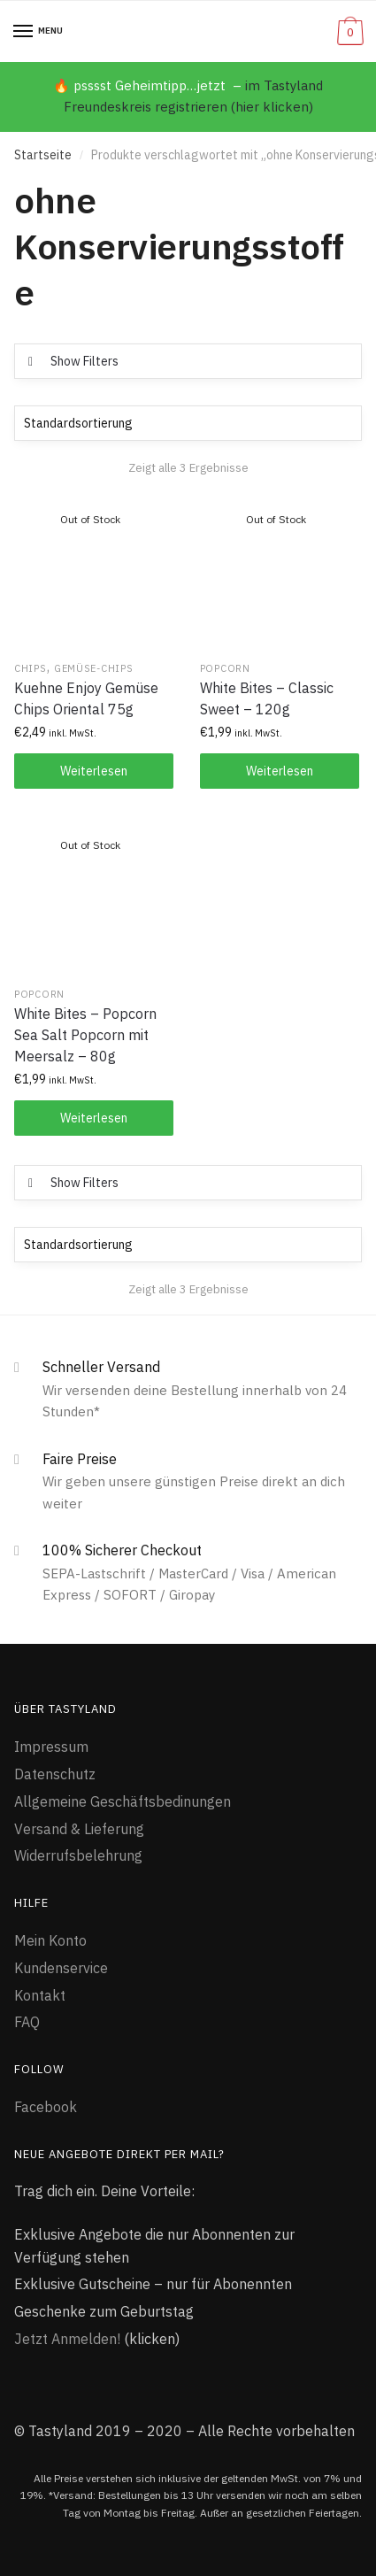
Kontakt (39, 1995)
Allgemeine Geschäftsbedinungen (122, 1801)
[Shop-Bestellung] (188, 423)
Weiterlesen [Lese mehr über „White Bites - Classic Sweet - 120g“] (279, 771)
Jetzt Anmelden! (67, 2339)
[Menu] (24, 32)
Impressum (51, 1746)
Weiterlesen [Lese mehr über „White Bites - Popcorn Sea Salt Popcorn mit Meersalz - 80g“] (93, 1118)
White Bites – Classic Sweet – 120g (267, 698)
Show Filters (84, 361)
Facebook (45, 2107)
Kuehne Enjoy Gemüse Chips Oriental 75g (86, 698)
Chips (30, 668)
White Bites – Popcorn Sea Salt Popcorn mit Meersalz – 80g (85, 1035)
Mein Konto (50, 1940)
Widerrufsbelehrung (78, 1855)
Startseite (43, 155)
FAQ (27, 2022)
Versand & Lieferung (79, 1829)
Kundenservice (61, 1968)
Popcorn (225, 668)
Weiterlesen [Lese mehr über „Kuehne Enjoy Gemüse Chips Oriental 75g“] (93, 771)
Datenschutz (55, 1774)
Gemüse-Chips (93, 668)
